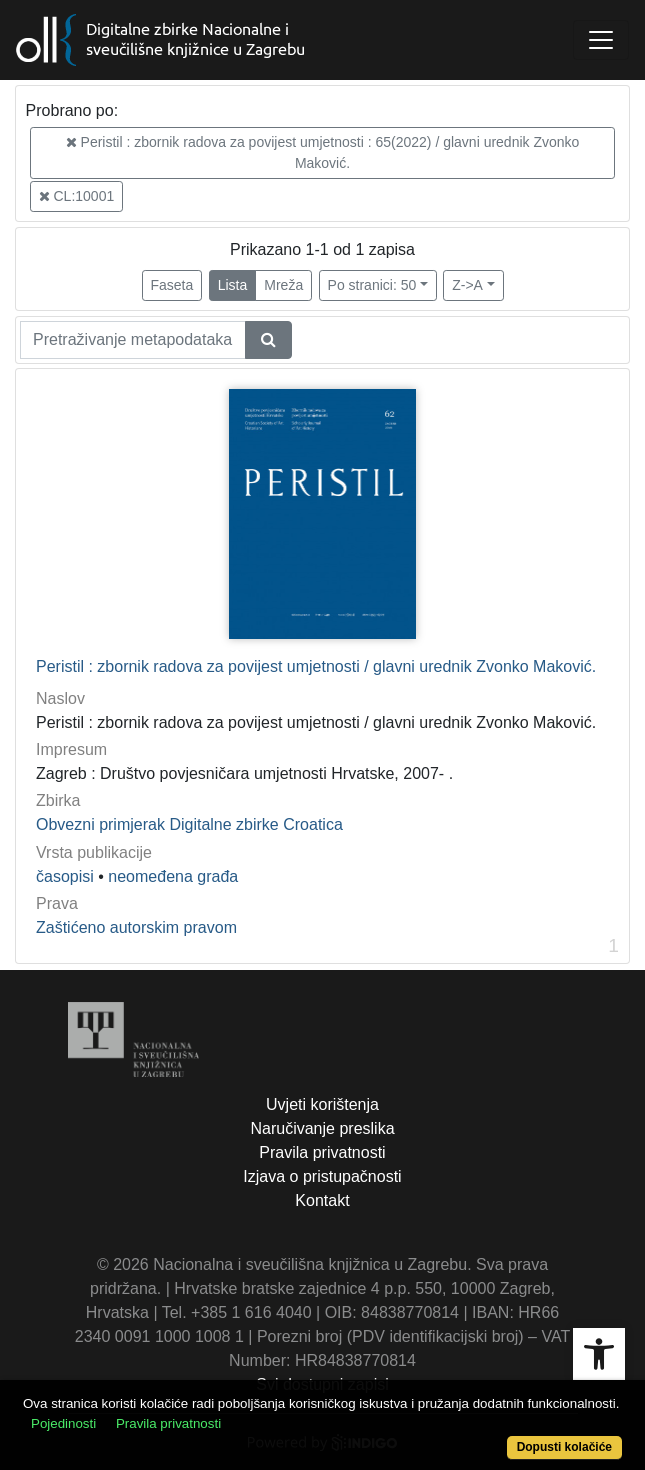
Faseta (172, 285)
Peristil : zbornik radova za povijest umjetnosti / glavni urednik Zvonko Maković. (316, 666)
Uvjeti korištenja (322, 1104)
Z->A (467, 285)
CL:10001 (77, 196)
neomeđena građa (173, 876)
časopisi (65, 876)
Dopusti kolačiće (564, 1447)
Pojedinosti (63, 1423)
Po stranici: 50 (372, 285)
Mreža (283, 285)
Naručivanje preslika (322, 1128)
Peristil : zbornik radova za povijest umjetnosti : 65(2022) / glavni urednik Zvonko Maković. (323, 152)
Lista (233, 285)
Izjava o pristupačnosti (322, 1176)
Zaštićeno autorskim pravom (136, 927)
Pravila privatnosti (322, 1152)
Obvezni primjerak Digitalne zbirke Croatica (189, 824)
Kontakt (322, 1200)
